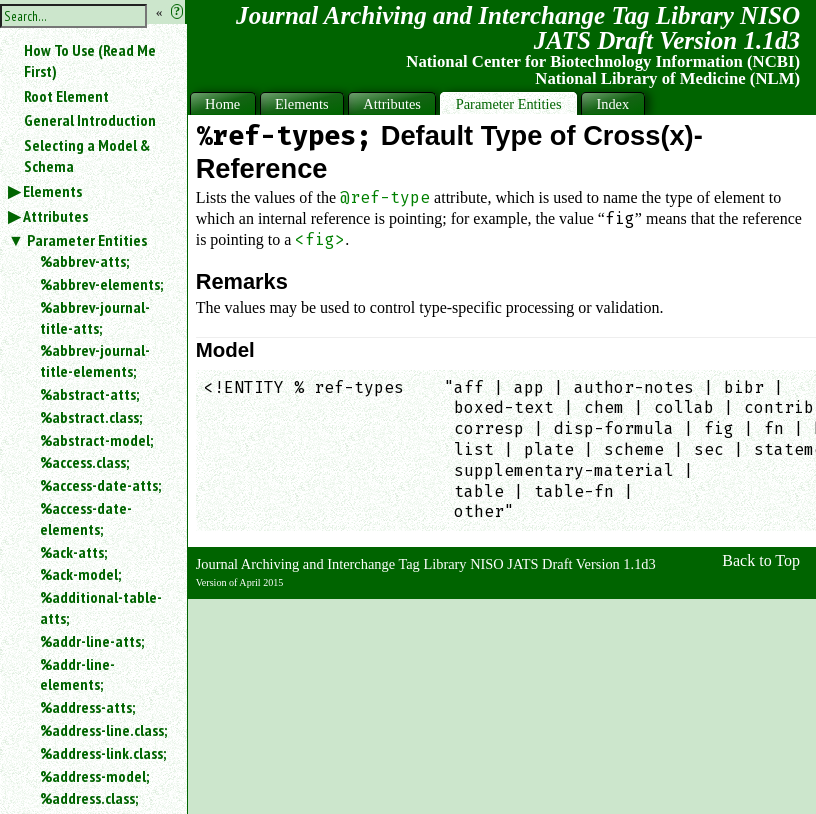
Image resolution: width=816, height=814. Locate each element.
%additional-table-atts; (101, 607)
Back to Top (761, 560)
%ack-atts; (73, 552)
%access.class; (84, 462)
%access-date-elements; (86, 518)
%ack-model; (80, 574)
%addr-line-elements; (77, 674)
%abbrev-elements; (101, 284)
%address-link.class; (103, 753)
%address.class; (89, 798)
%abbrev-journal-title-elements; (95, 360)
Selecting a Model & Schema (87, 155)
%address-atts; (87, 707)
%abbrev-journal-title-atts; (95, 317)
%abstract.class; (91, 417)
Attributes (55, 216)
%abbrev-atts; (84, 261)
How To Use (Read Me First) (90, 60)
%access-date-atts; (100, 485)
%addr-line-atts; (92, 641)
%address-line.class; (103, 730)
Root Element (66, 96)
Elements (52, 191)
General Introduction (90, 120)
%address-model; (94, 776)
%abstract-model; (96, 440)
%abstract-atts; (89, 394)
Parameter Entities (87, 240)
